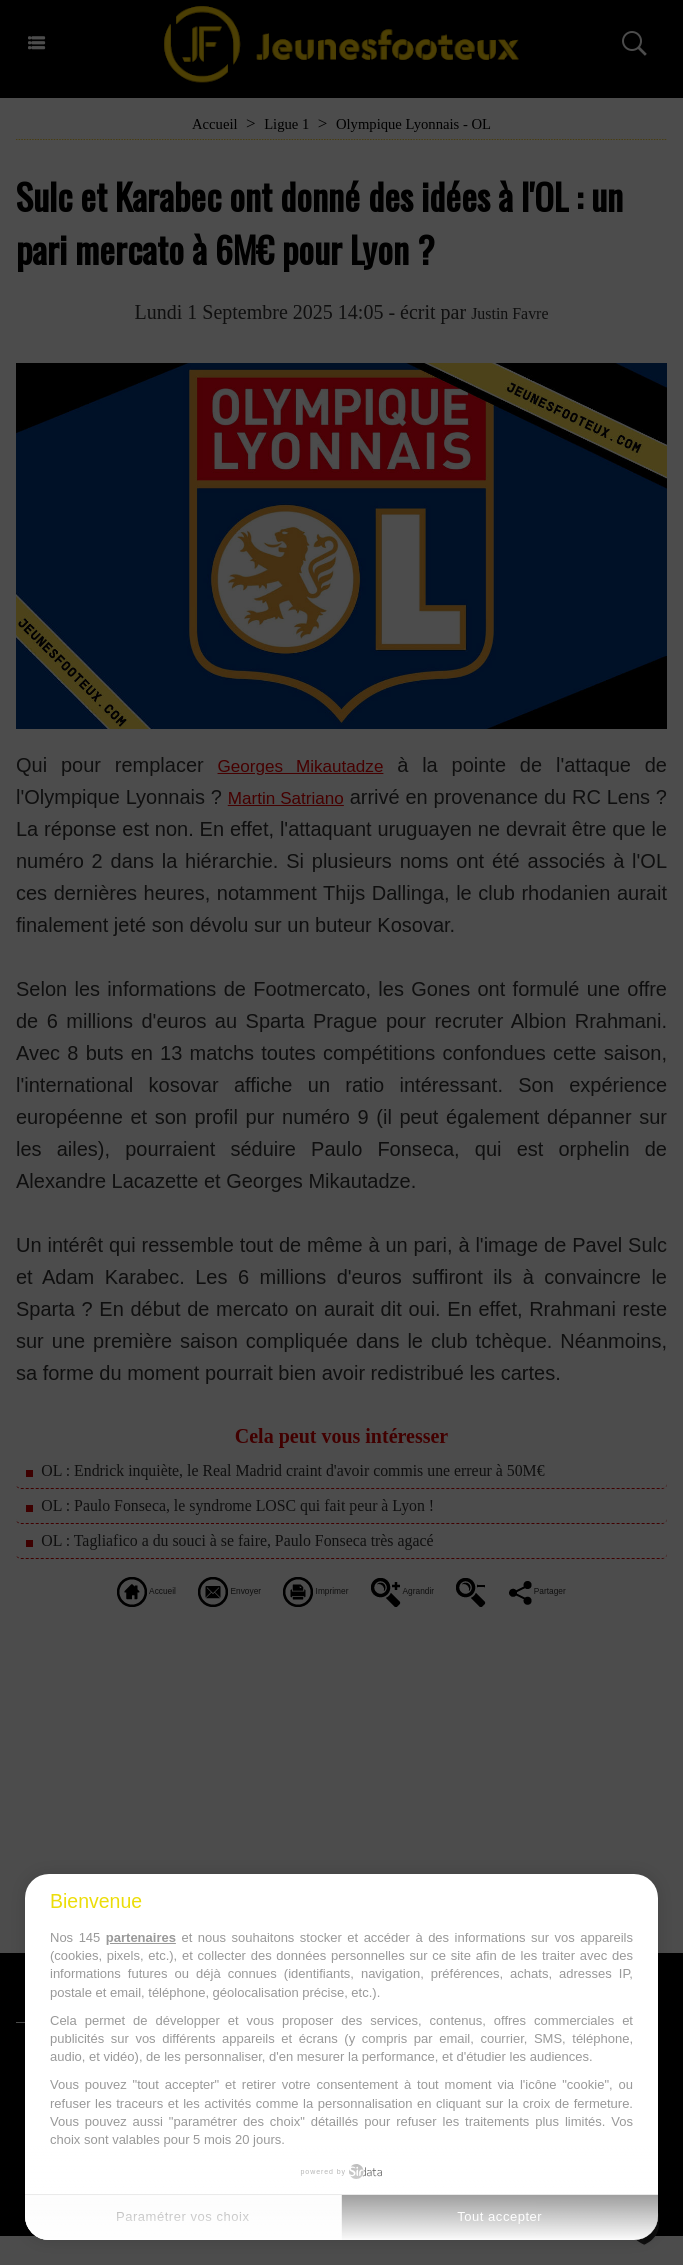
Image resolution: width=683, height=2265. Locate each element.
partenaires (141, 1937)
